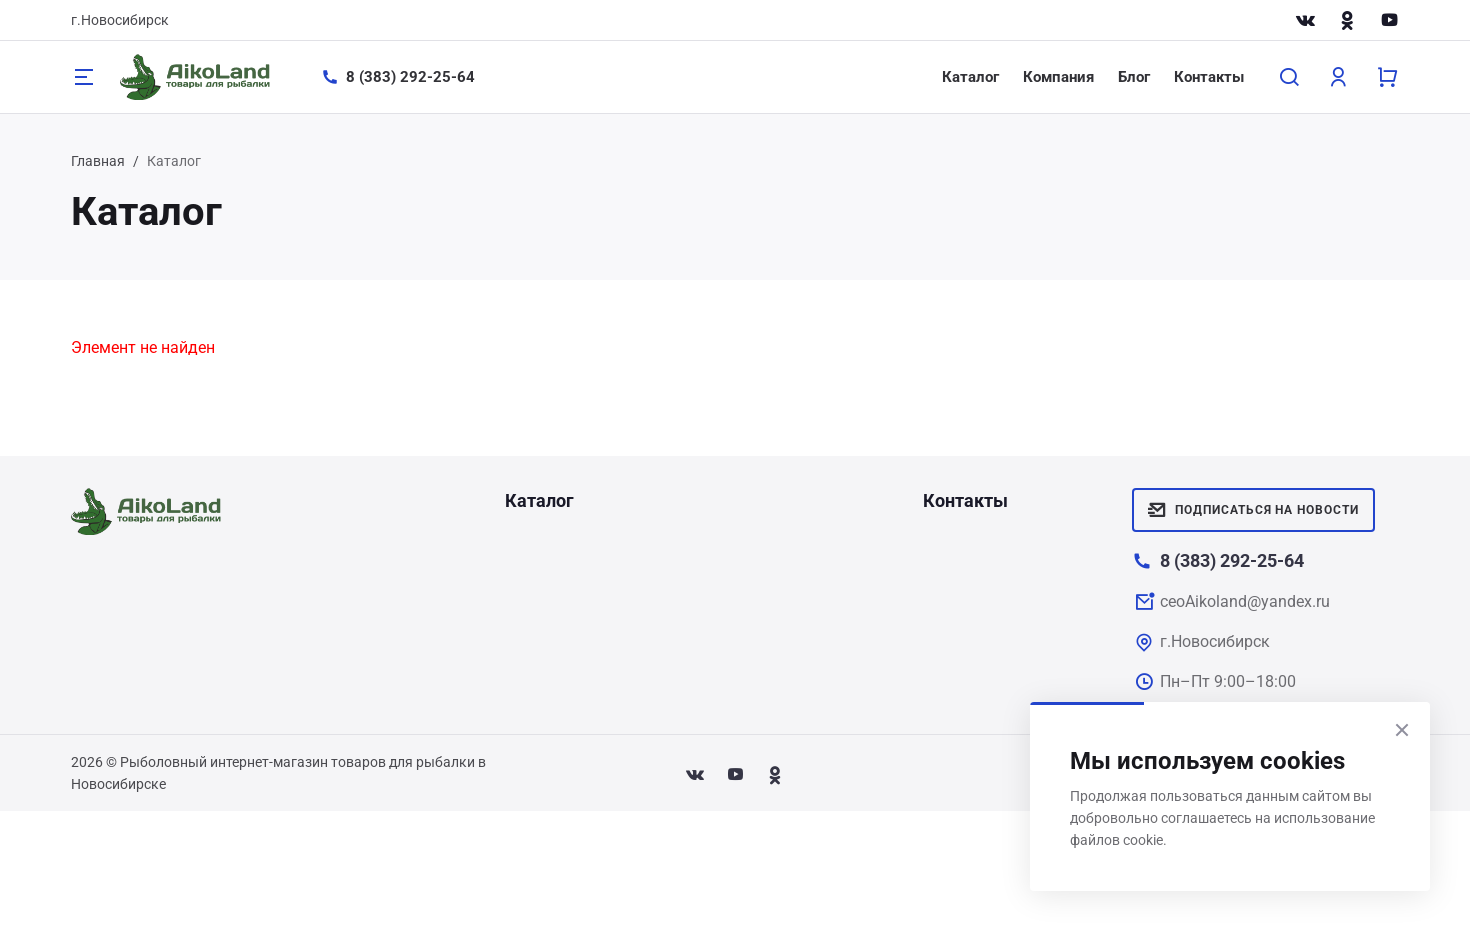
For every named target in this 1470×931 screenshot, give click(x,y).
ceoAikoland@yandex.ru (1245, 601)
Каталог (970, 77)
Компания (1058, 77)
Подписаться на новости (1253, 510)
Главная (98, 161)
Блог (1134, 77)
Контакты (1209, 77)
